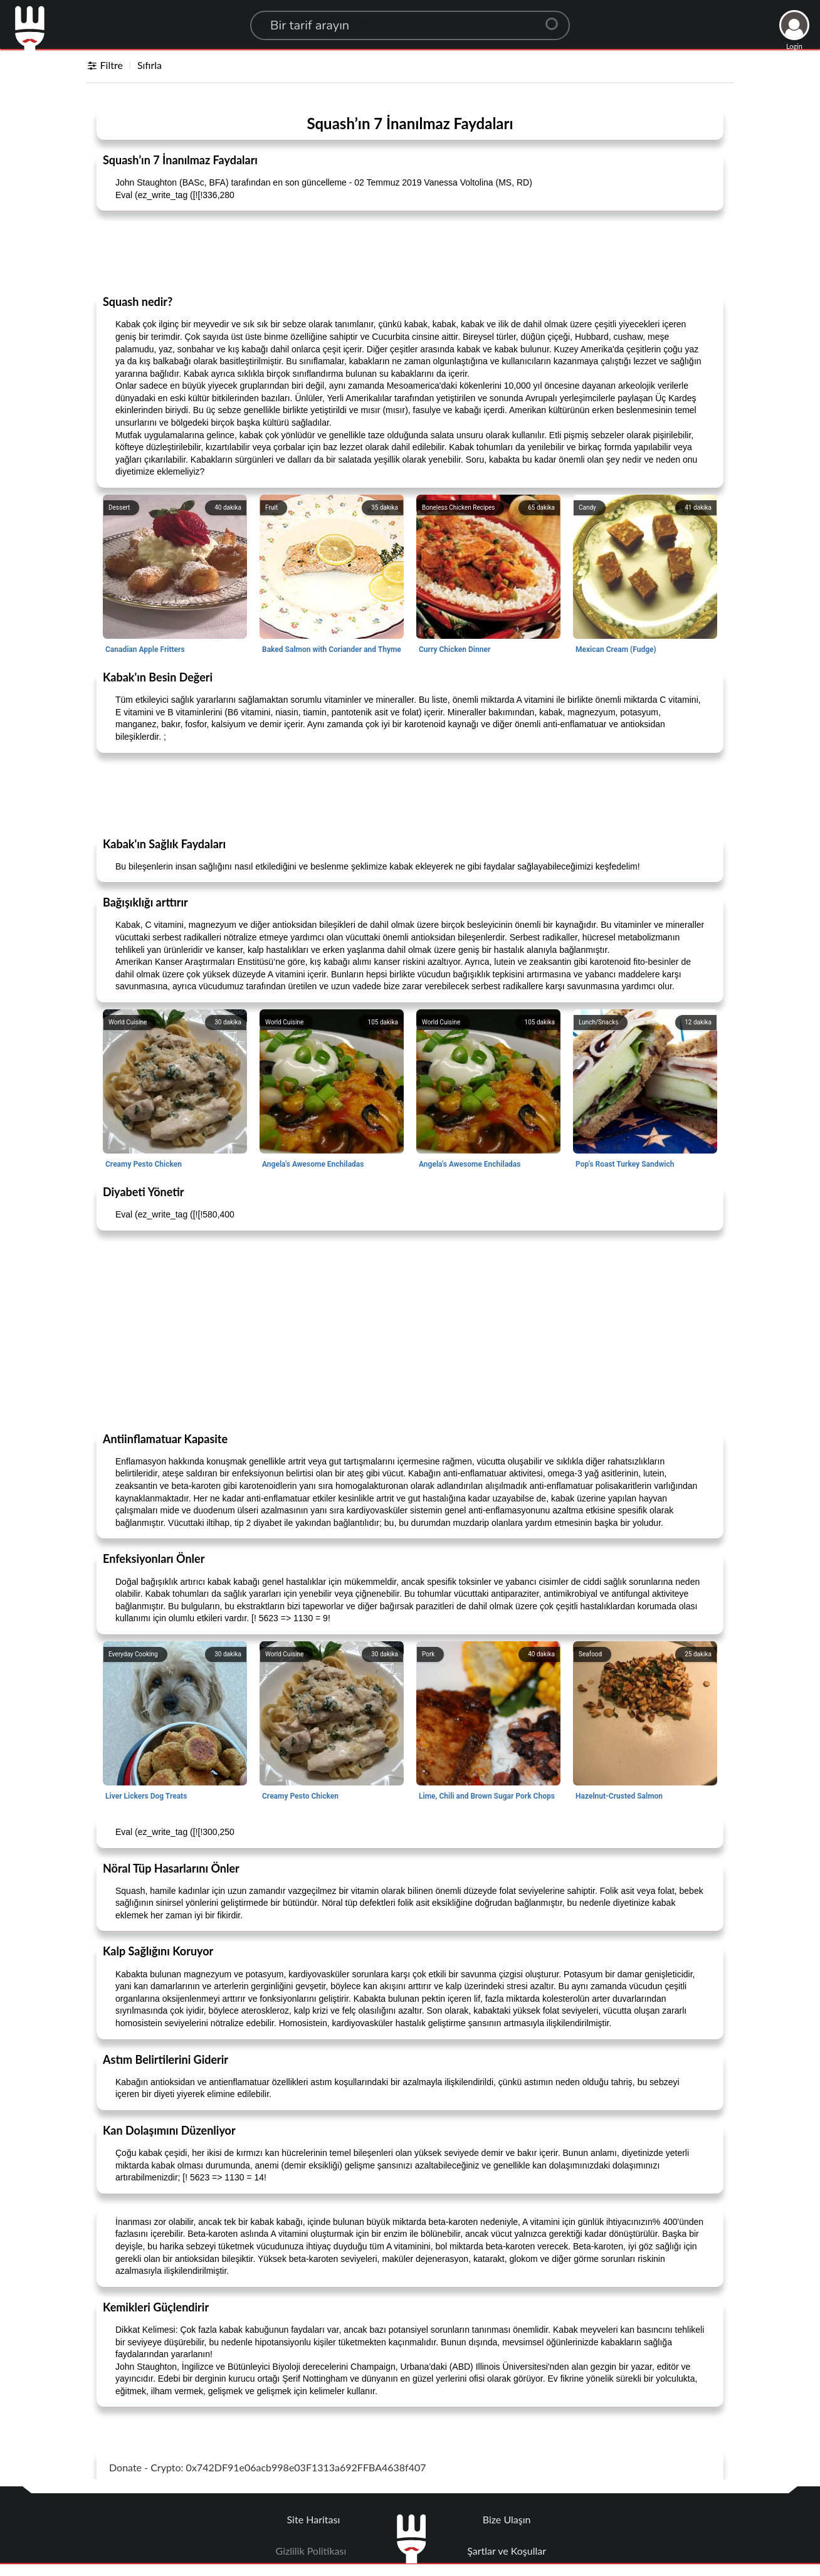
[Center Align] (556, 18)
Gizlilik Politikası (311, 2551)
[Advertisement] (410, 252)
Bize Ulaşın (507, 2519)
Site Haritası (313, 2519)
